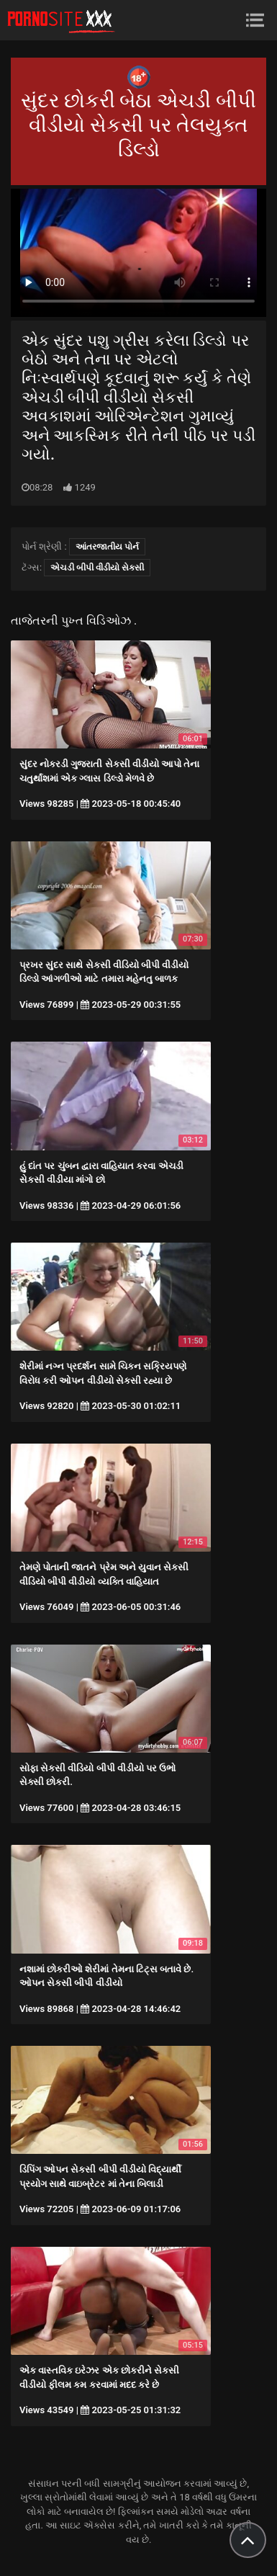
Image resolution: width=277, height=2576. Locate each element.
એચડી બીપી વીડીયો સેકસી (97, 568)
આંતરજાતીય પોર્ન (107, 547)
